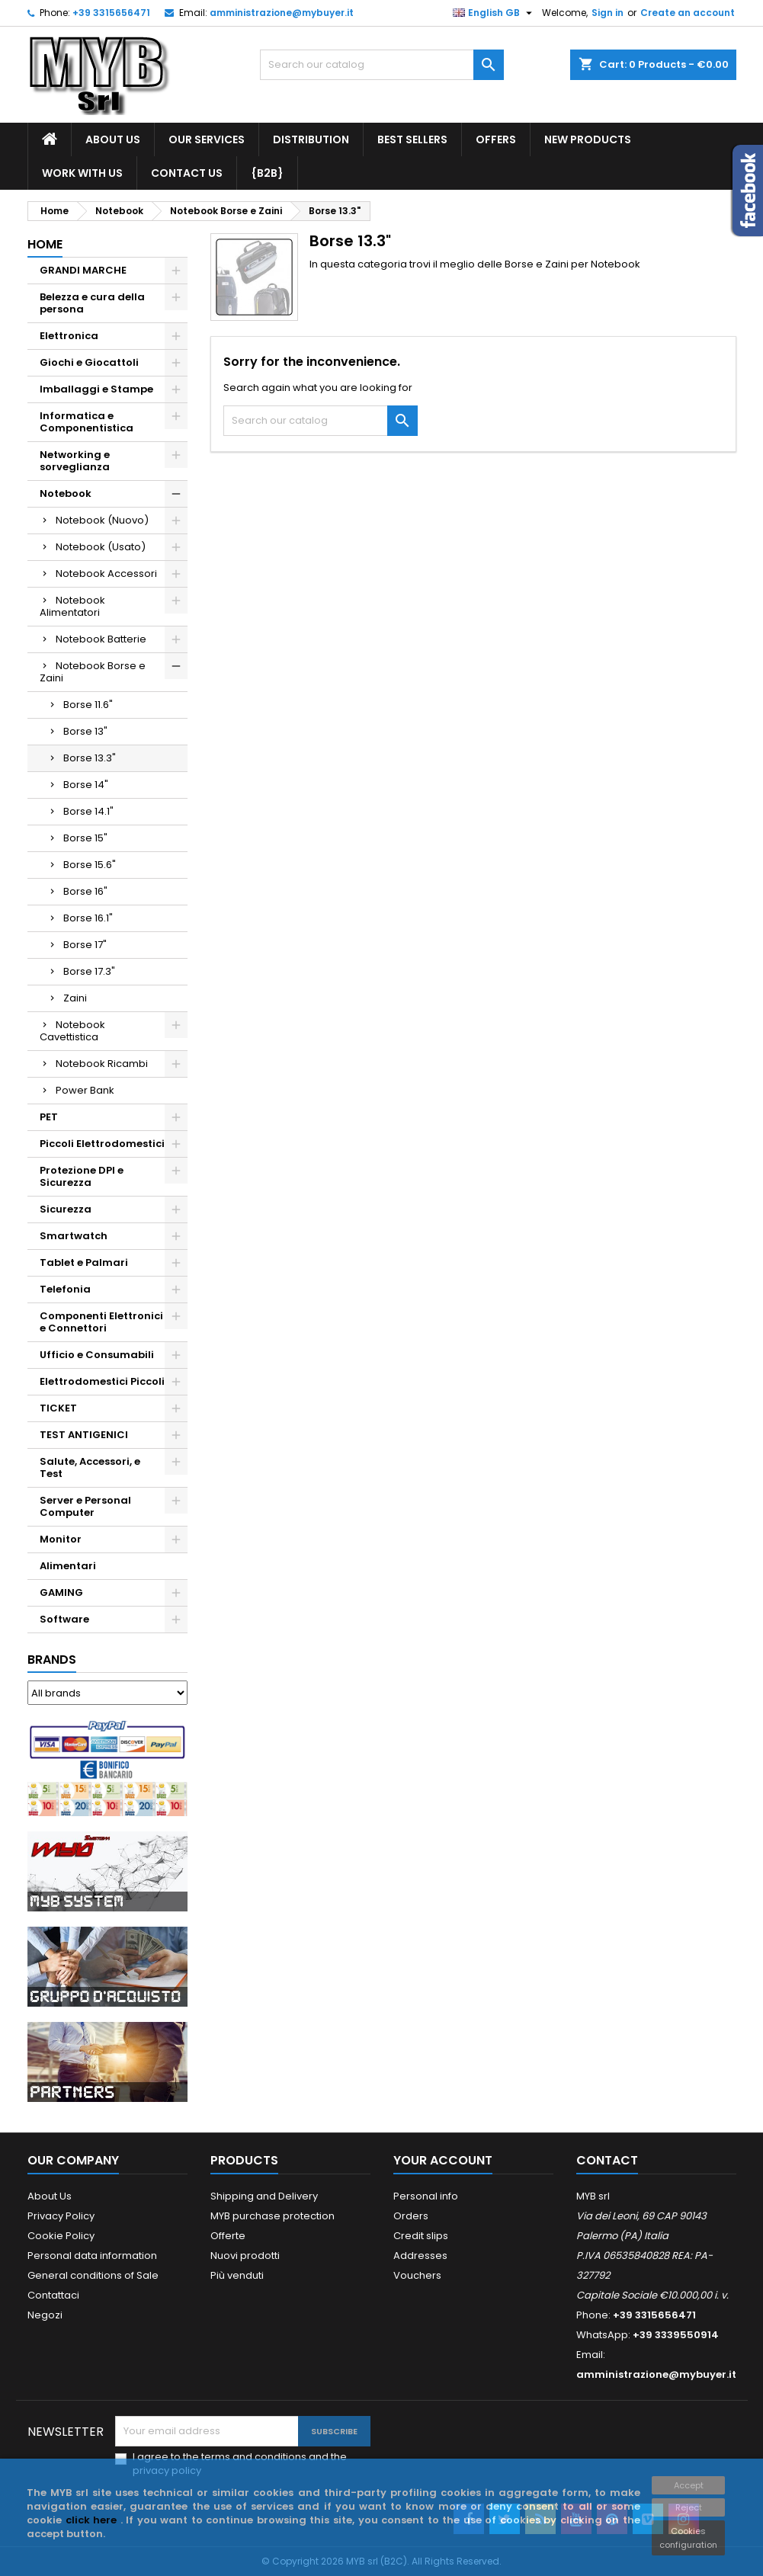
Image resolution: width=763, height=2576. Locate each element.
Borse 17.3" (89, 971)
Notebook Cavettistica (72, 1030)
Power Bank (85, 1090)
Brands (51, 1659)
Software (64, 1619)
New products (587, 139)
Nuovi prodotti (245, 2255)
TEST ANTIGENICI (84, 1434)
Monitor (61, 1539)
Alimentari (68, 1566)
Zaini (75, 998)
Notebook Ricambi (102, 1063)
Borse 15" (85, 838)
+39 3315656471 (111, 12)
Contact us (187, 173)
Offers (496, 139)
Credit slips (420, 2235)
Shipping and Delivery (264, 2196)
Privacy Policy (61, 2216)
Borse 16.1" (88, 918)
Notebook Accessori (106, 573)
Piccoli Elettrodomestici (102, 1143)
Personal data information (92, 2255)
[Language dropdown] (494, 13)
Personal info (425, 2196)
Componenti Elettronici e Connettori (101, 1322)
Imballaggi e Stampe (96, 389)
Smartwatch (73, 1236)
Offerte (227, 2235)
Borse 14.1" (88, 811)
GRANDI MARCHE (83, 270)
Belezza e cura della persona (92, 303)
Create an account (687, 12)
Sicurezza (65, 1209)
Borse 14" (85, 784)
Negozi (45, 2315)
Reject (688, 2507)
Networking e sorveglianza (75, 460)
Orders (410, 2216)
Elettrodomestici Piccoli (102, 1381)
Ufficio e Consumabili (97, 1354)
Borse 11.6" (88, 704)
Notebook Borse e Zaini (93, 671)
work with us (82, 173)
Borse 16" (85, 891)
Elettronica (69, 335)
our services (206, 139)
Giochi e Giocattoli (89, 362)
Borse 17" (85, 944)
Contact (607, 2160)
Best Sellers (412, 139)
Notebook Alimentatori (72, 606)
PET (49, 1117)
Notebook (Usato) (101, 547)
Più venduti (237, 2275)
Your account (442, 2160)
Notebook (65, 493)
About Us (112, 139)
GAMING (61, 1592)
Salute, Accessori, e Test (90, 1467)
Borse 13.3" (89, 758)
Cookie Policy (61, 2235)
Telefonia (65, 1289)
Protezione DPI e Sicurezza (81, 1176)
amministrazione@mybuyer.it (282, 12)
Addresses (420, 2255)
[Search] (382, 65)
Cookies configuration (688, 2538)
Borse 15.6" (89, 864)
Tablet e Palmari (84, 1262)
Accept (689, 2485)
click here (93, 2520)
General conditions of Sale (93, 2275)
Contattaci (53, 2295)
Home (45, 244)
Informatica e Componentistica (86, 422)
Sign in (607, 12)
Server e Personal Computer (85, 1506)
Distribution (311, 139)
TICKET (58, 1408)
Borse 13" (85, 731)
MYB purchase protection (272, 2216)
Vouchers (417, 2275)
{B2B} (267, 173)
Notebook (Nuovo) (102, 520)
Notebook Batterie (101, 639)
